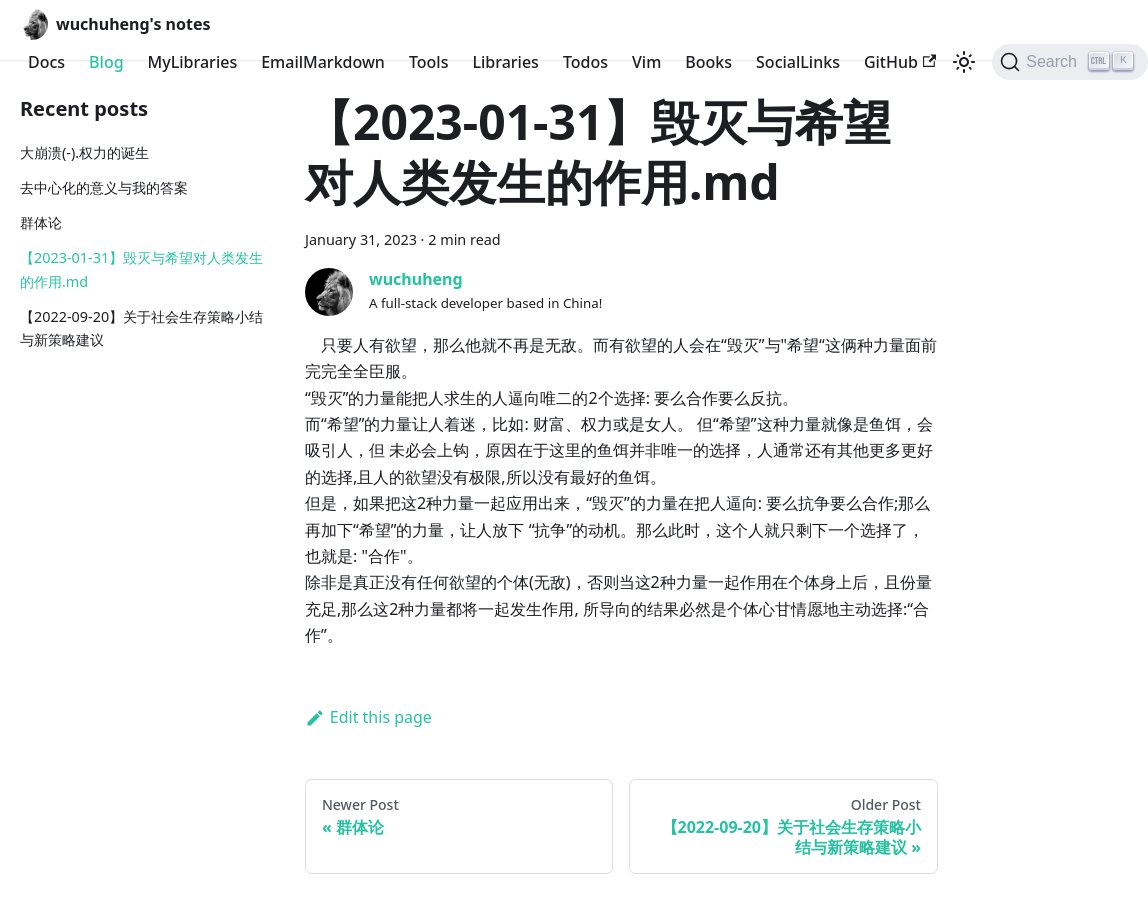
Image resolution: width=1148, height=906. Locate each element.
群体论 (41, 222)
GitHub (900, 62)
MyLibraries (193, 62)
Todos (585, 62)
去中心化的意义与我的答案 (104, 187)
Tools (429, 62)
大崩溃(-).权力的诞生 (84, 152)
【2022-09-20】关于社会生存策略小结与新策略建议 (141, 328)
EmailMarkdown (323, 62)
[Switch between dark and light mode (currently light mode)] (964, 62)
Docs (46, 62)
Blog (106, 62)
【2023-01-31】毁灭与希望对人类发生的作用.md (141, 269)
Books (708, 62)
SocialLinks (798, 62)
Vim (646, 62)
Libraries (505, 62)
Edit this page (368, 717)
